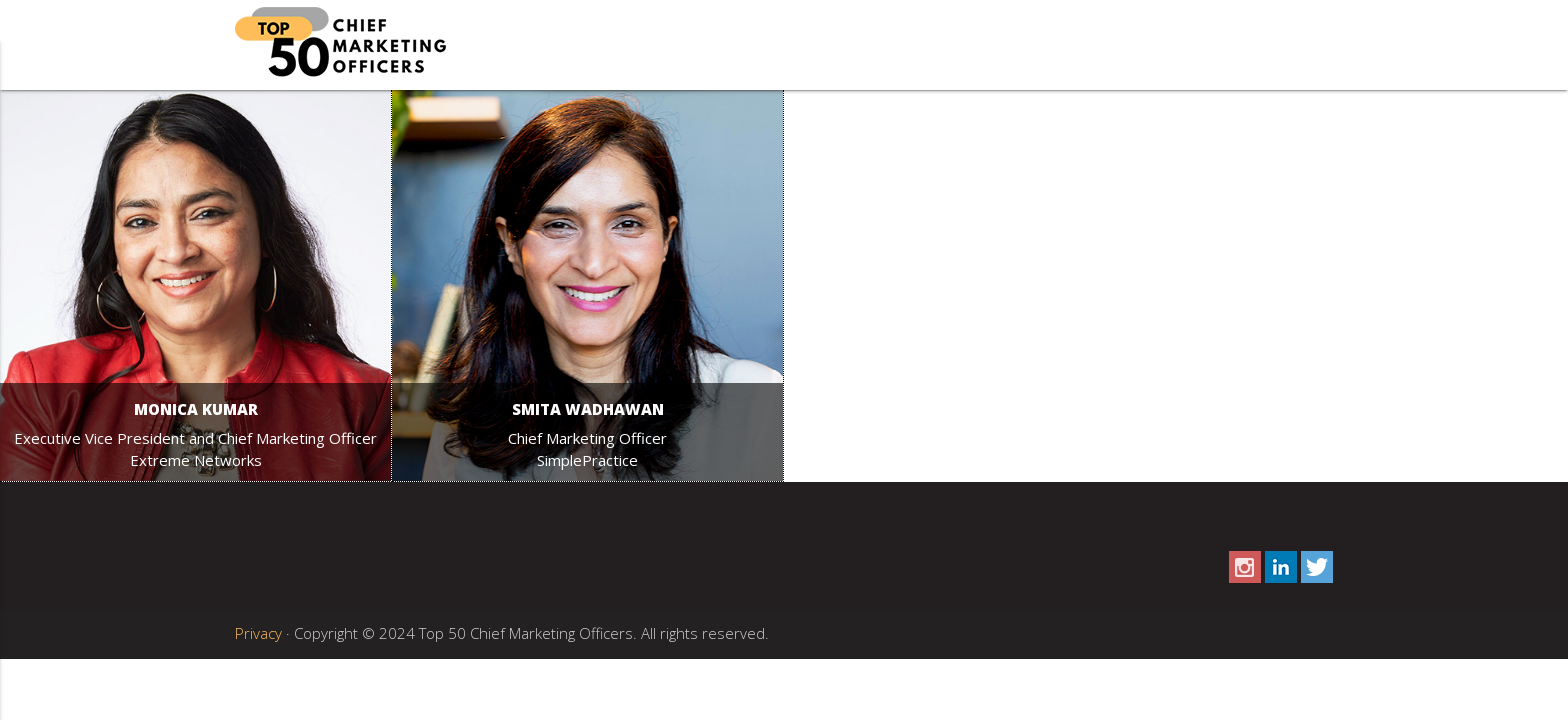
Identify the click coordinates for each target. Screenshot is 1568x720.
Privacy (258, 633)
